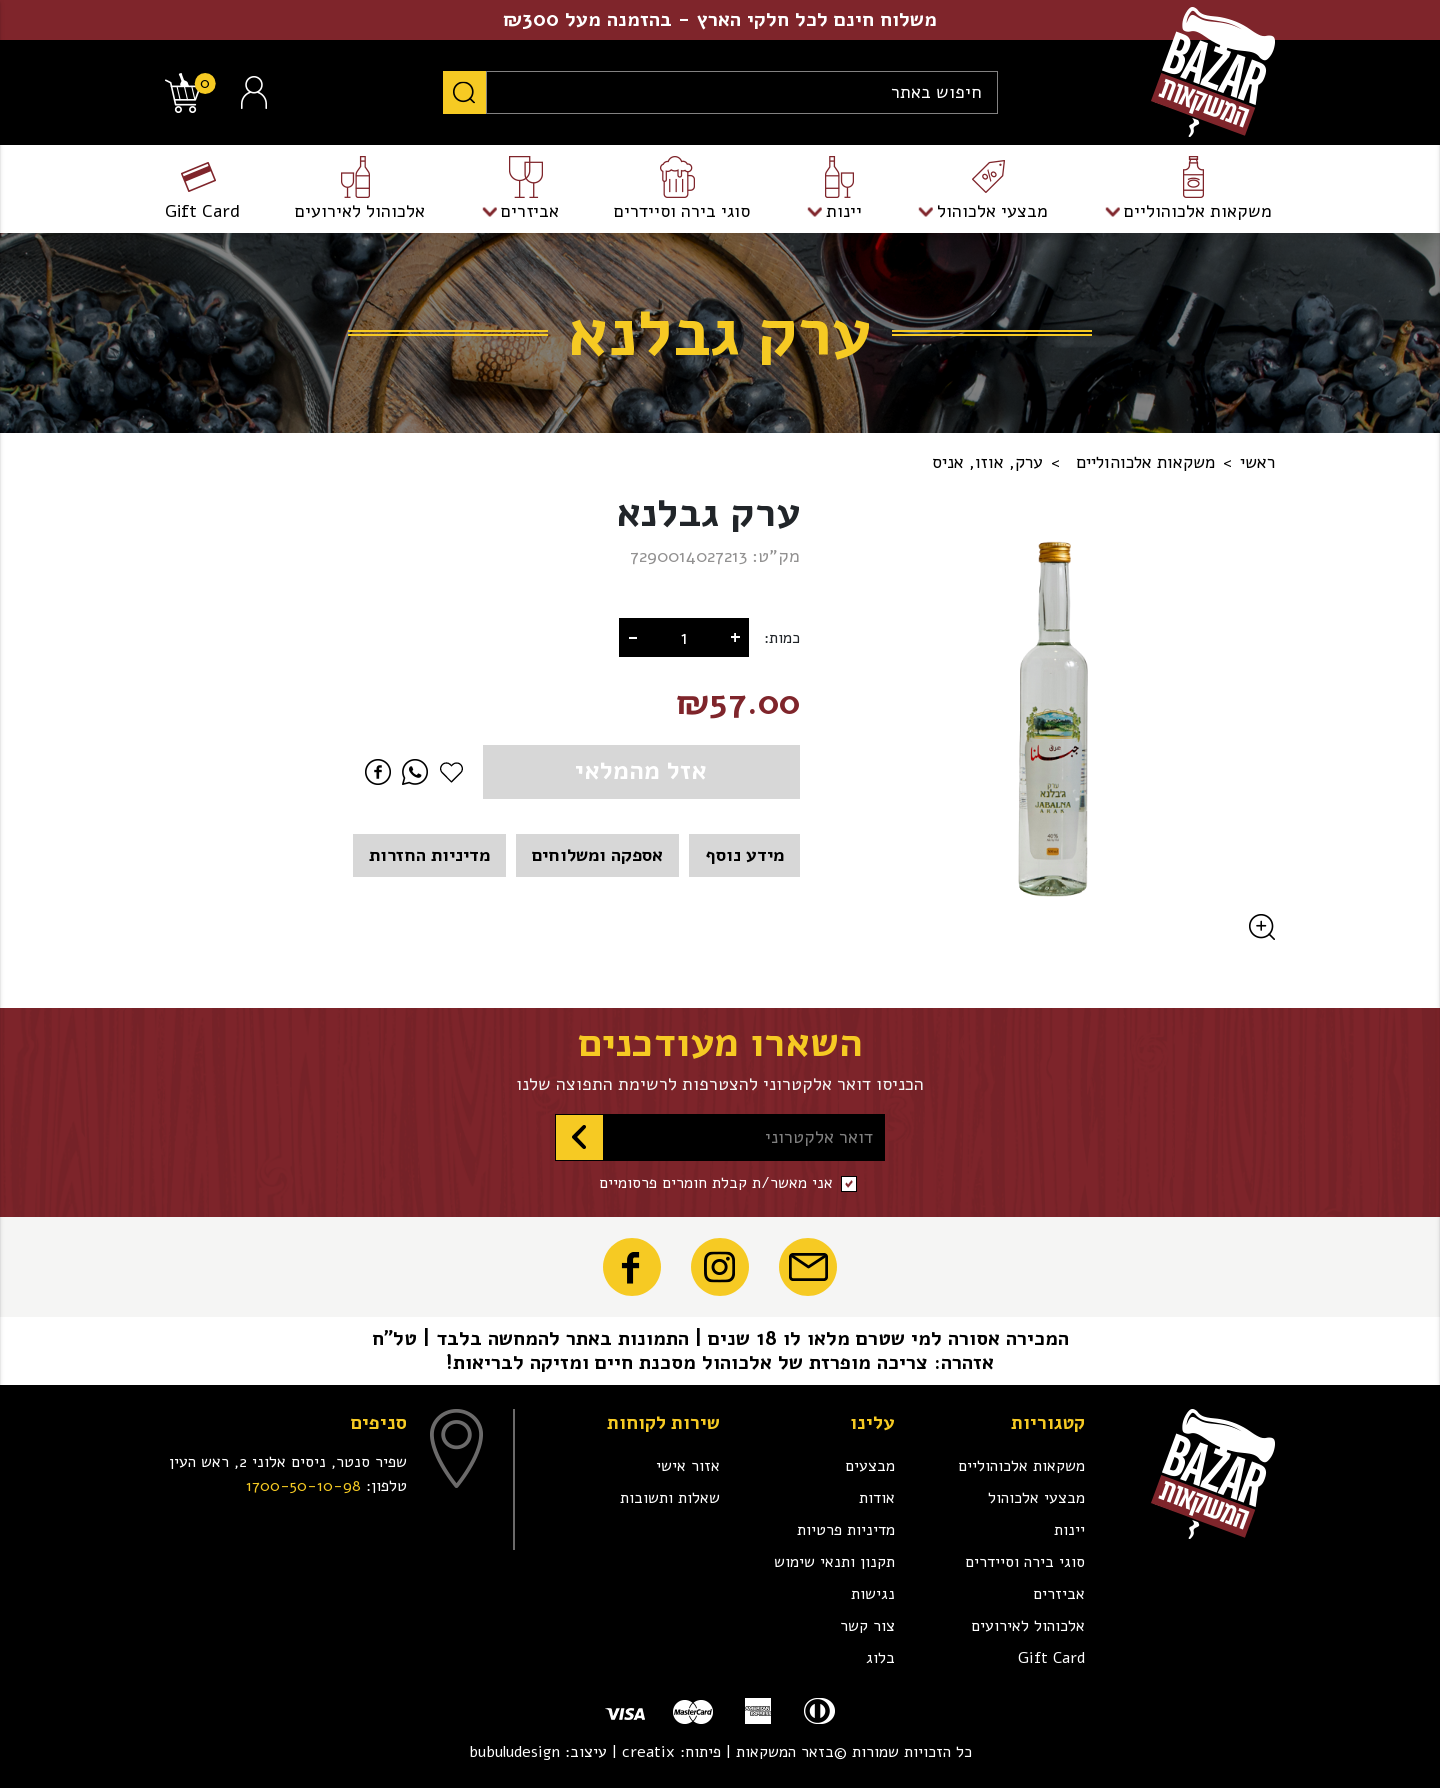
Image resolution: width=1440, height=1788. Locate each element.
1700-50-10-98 (303, 1486)
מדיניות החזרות (429, 855)
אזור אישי (688, 1466)
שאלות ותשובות (670, 1498)
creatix (648, 1752)
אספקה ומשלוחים (597, 855)
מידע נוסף (744, 855)
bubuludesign (514, 1752)
